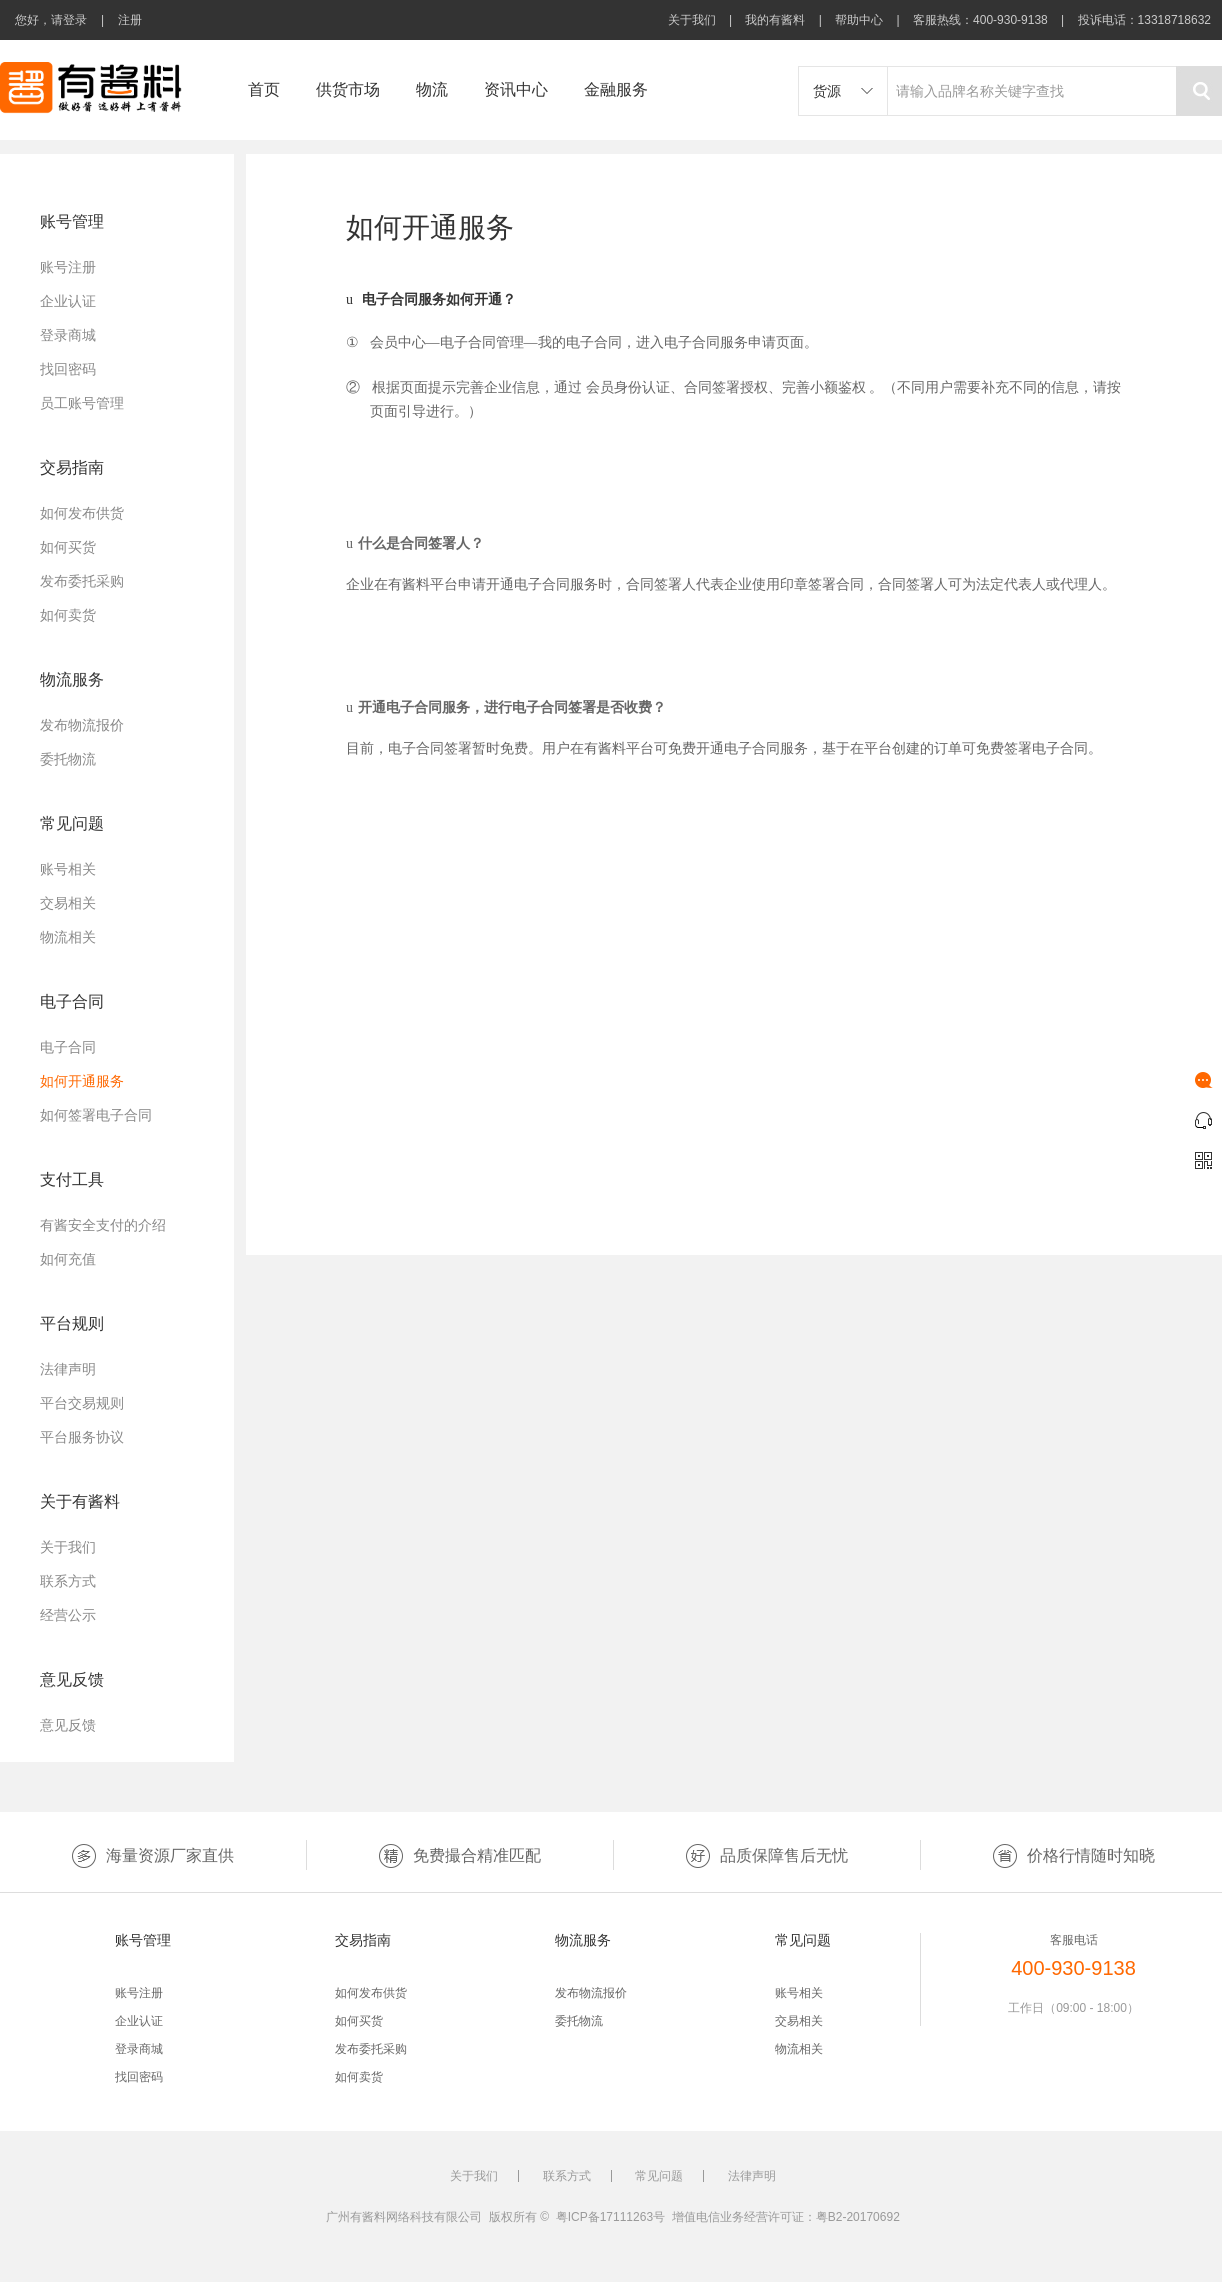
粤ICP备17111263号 (610, 2217)
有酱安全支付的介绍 (103, 1225)
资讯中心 (516, 89)
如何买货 (68, 547)
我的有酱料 (775, 20)
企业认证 (68, 301)
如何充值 (68, 1259)
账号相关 (68, 869)
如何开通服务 (82, 1081)
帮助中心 (859, 20)
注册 (130, 20)
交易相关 (68, 903)
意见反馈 (68, 1725)
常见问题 (659, 2176)
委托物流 (68, 759)
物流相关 (68, 937)
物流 (432, 89)
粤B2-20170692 (858, 2217)
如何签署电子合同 (96, 1115)
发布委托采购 (82, 581)
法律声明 (68, 1369)
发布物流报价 (82, 725)
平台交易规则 (82, 1403)
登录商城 (68, 335)
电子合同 (68, 1047)
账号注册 (68, 267)
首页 (264, 89)
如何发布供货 (82, 513)
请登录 (69, 20)
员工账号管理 (82, 403)
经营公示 (68, 1615)
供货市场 (348, 89)
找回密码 (68, 369)
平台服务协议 (82, 1437)
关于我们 (692, 20)
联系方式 (68, 1581)
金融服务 (616, 89)
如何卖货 (68, 615)
